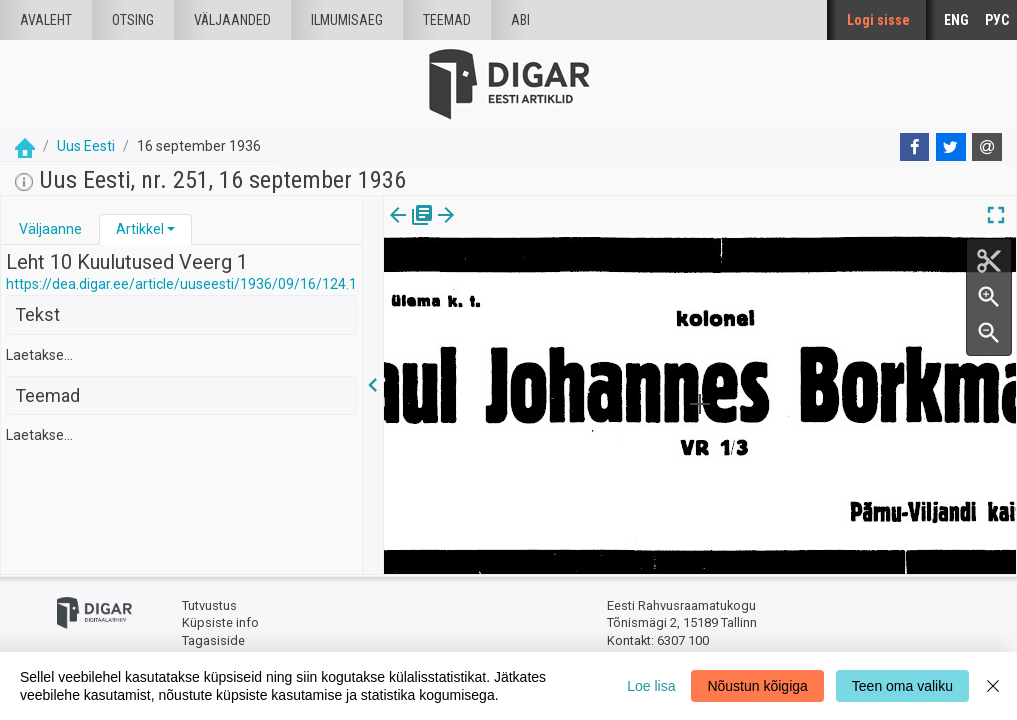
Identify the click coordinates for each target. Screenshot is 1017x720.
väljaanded (232, 20)
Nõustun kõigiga (757, 686)
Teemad (447, 20)
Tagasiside (213, 640)
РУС (997, 20)
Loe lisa (651, 686)
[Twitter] (951, 147)
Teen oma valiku (902, 686)
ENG (956, 20)
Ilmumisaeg (347, 20)
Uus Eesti (86, 146)
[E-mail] (987, 147)
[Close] (993, 686)
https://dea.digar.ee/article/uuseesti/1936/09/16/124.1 (181, 284)
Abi (520, 20)
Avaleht (46, 20)
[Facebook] (915, 147)
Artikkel (140, 229)
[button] (171, 229)
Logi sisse (878, 20)
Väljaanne (50, 229)
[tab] (50, 229)
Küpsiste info (220, 622)
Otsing (133, 20)
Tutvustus (209, 605)
